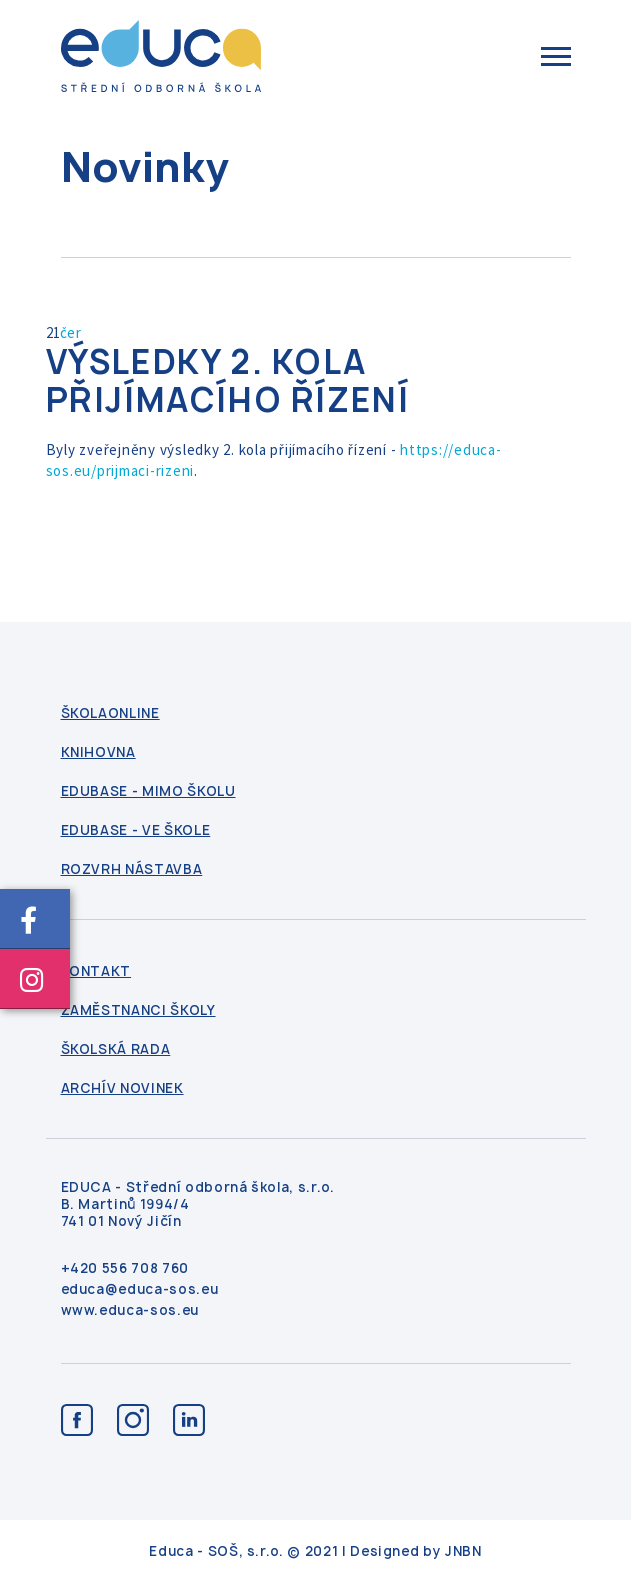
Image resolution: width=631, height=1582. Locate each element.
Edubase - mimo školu (148, 791)
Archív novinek (122, 1088)
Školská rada (116, 1049)
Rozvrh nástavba (132, 869)
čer (71, 332)
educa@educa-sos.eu (140, 1289)
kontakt (96, 971)
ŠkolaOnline (110, 713)
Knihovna (98, 752)
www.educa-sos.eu (130, 1310)
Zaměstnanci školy (138, 1010)
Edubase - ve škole (136, 830)
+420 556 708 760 (125, 1268)
